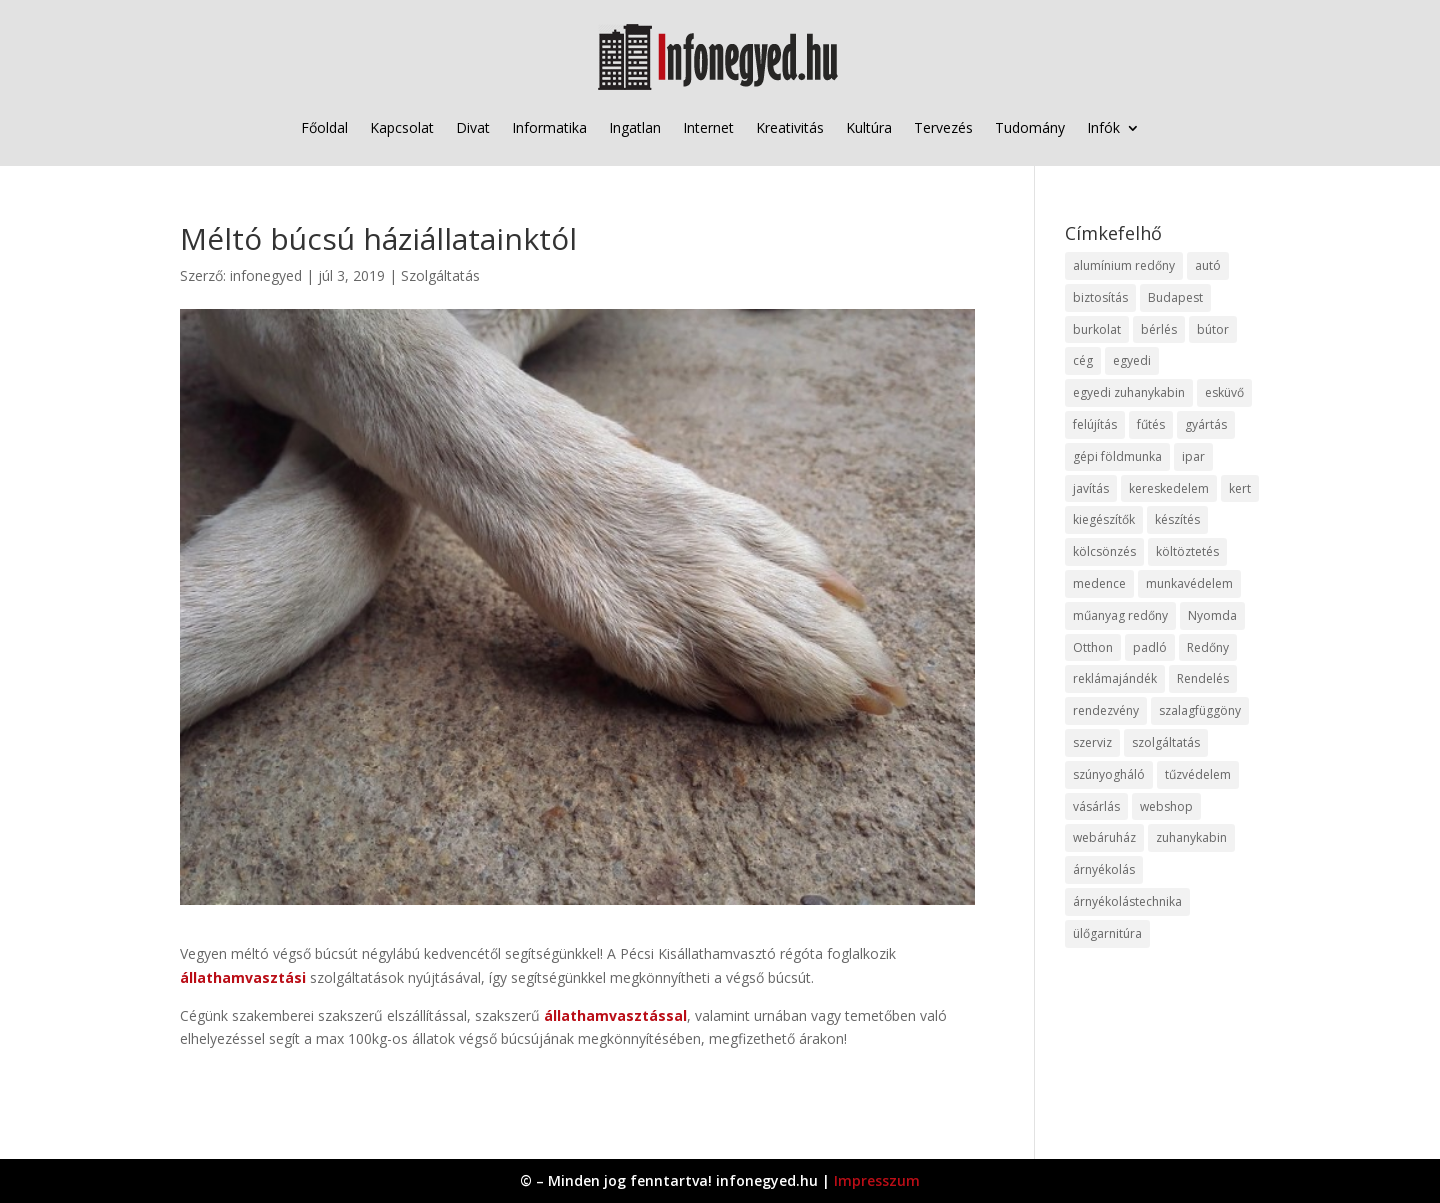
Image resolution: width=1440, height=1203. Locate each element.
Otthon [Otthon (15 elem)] (1093, 647)
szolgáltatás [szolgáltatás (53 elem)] (1166, 742)
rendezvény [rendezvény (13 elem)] (1106, 710)
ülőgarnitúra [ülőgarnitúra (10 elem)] (1107, 933)
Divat (473, 127)
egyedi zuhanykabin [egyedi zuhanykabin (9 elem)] (1129, 392)
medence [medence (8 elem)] (1099, 583)
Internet (708, 127)
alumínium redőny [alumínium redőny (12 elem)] (1124, 265)
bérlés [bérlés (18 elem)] (1159, 329)
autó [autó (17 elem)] (1208, 265)
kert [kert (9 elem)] (1240, 488)
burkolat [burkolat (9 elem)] (1097, 329)
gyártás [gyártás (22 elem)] (1206, 424)
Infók (1103, 127)
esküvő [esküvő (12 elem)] (1224, 392)
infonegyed (266, 275)
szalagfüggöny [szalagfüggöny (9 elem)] (1200, 710)
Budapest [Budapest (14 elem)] (1175, 297)
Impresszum (877, 1180)
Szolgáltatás (440, 275)
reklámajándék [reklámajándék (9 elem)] (1115, 678)
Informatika (549, 127)
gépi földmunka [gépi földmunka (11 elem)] (1117, 456)
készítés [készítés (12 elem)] (1177, 519)
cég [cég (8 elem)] (1083, 360)
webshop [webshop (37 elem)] (1166, 806)
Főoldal (324, 127)
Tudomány (1030, 127)
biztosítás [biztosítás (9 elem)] (1100, 297)
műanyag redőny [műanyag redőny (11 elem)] (1120, 615)
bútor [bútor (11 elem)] (1213, 329)
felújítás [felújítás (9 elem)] (1095, 424)
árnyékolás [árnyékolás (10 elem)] (1104, 869)
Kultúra (869, 127)
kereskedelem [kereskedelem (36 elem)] (1169, 488)
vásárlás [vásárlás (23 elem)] (1096, 806)
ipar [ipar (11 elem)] (1193, 456)
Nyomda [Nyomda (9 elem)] (1212, 615)
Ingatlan (635, 127)
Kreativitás (790, 127)
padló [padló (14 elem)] (1150, 647)
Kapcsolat (402, 127)
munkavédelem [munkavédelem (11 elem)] (1189, 583)
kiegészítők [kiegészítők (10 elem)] (1104, 519)
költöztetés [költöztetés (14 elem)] (1187, 551)
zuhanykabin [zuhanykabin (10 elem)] (1191, 837)
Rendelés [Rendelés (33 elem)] (1203, 678)
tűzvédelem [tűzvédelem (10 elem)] (1198, 774)
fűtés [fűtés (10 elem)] (1151, 424)
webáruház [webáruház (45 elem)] (1104, 837)
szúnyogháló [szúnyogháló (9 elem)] (1109, 774)
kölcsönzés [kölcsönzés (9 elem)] (1104, 551)
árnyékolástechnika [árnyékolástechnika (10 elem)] (1127, 901)
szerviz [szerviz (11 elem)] (1092, 742)
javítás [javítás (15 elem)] (1091, 488)
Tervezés (943, 127)
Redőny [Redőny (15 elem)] (1208, 647)
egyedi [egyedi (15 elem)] (1132, 360)
